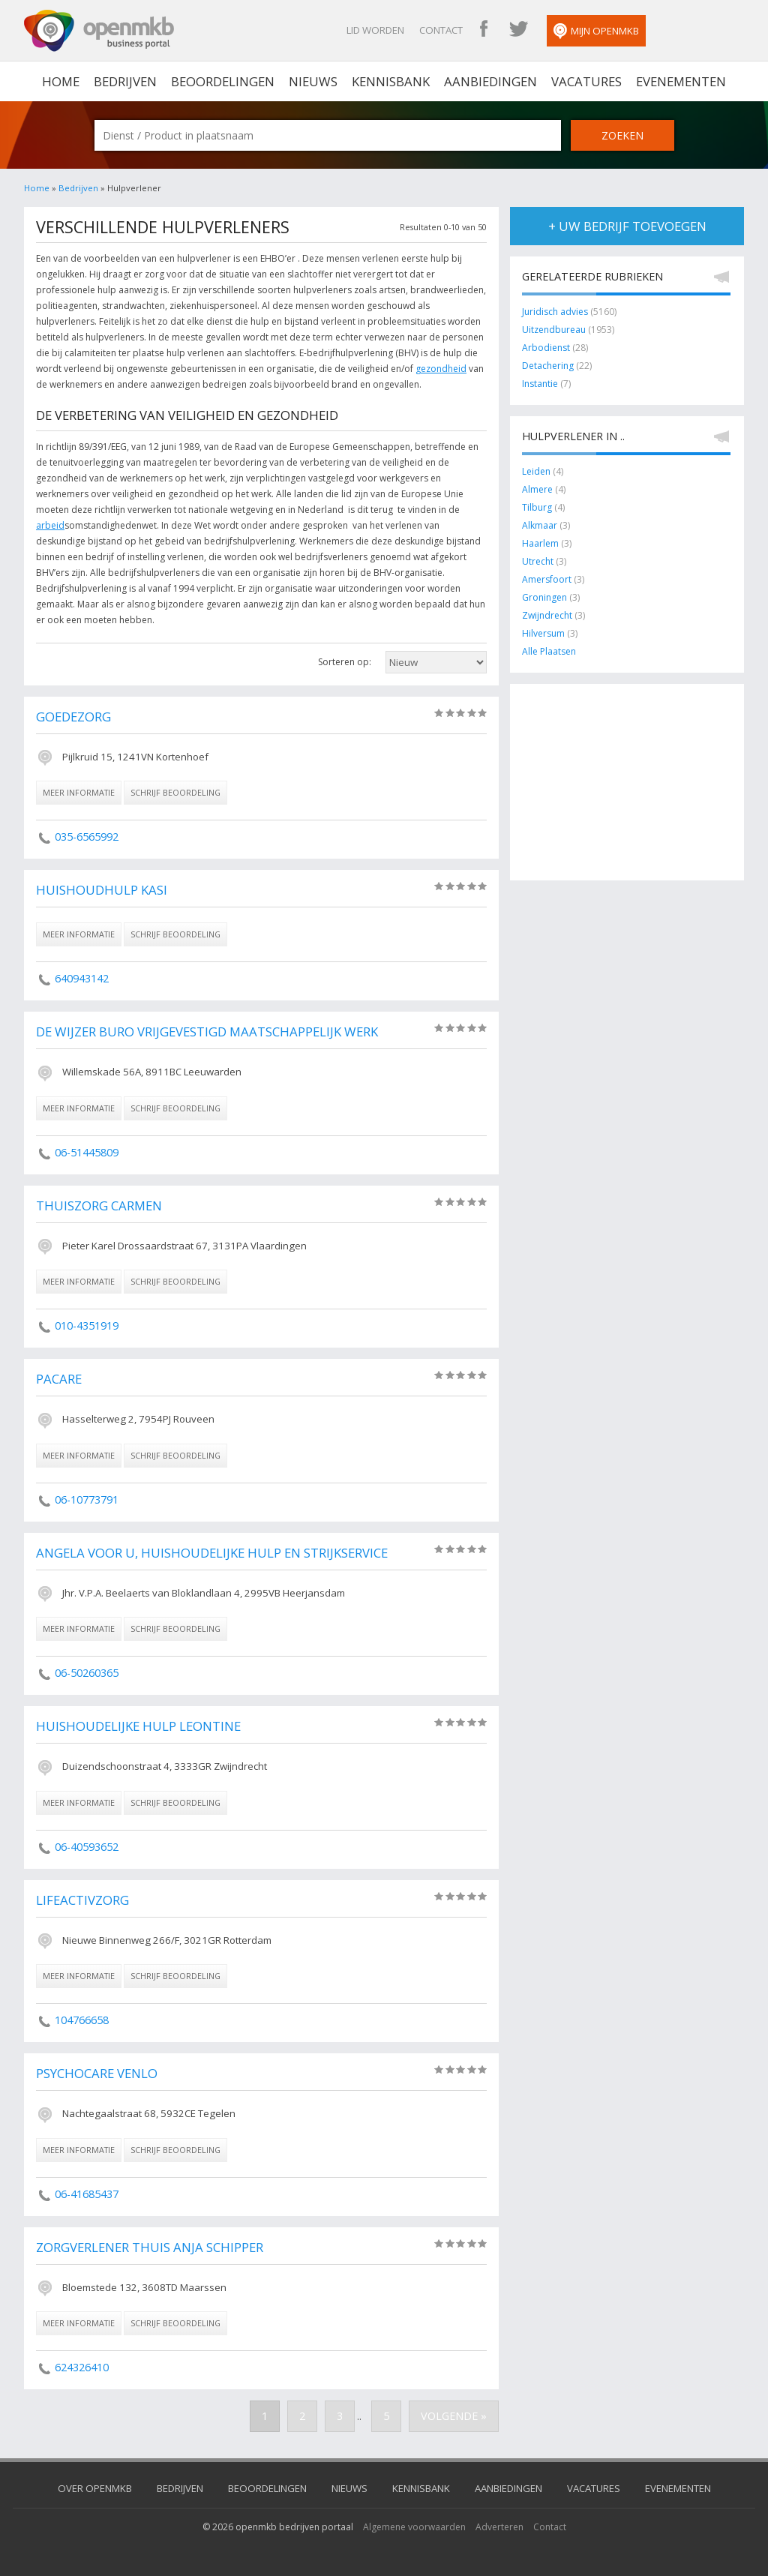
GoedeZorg (73, 716)
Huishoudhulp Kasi (101, 890)
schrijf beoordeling (175, 792)
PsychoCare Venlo (97, 2073)
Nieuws (313, 81)
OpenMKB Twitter (518, 30)
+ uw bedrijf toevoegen (627, 226)
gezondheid (441, 368)
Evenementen (681, 81)
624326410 (82, 2367)
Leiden (536, 471)
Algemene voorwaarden (414, 2527)
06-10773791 (86, 1499)
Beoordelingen (222, 81)
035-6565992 (86, 836)
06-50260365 (86, 1673)
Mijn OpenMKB (596, 31)
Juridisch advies (555, 311)
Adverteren (500, 2527)
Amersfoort (547, 579)
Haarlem (540, 543)
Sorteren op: (344, 661)
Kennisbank (391, 81)
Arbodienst (547, 347)
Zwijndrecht (547, 615)
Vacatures (586, 81)
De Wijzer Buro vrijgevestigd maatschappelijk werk (207, 1031)
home (61, 81)
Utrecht (538, 561)
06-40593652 (86, 1847)
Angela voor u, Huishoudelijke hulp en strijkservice (212, 1553)
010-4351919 (86, 1325)
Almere (537, 489)
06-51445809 (86, 1152)
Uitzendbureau (554, 329)
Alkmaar (539, 525)
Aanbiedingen (490, 81)
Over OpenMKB (95, 2488)
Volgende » (454, 2416)
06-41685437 (86, 2194)
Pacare (59, 1379)
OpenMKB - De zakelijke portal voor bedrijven (99, 31)
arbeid (50, 525)
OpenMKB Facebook (483, 30)
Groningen (544, 597)
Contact (441, 30)
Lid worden (375, 30)
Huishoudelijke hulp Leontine (138, 1726)
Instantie (540, 383)
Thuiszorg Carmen (99, 1205)
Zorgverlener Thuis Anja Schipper (149, 2247)
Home (37, 187)
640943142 (82, 978)
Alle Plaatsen (549, 651)
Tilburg (537, 507)
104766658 (82, 2020)
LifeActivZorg (82, 1900)
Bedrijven (125, 81)
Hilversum (543, 633)
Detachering (548, 365)
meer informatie (79, 792)
